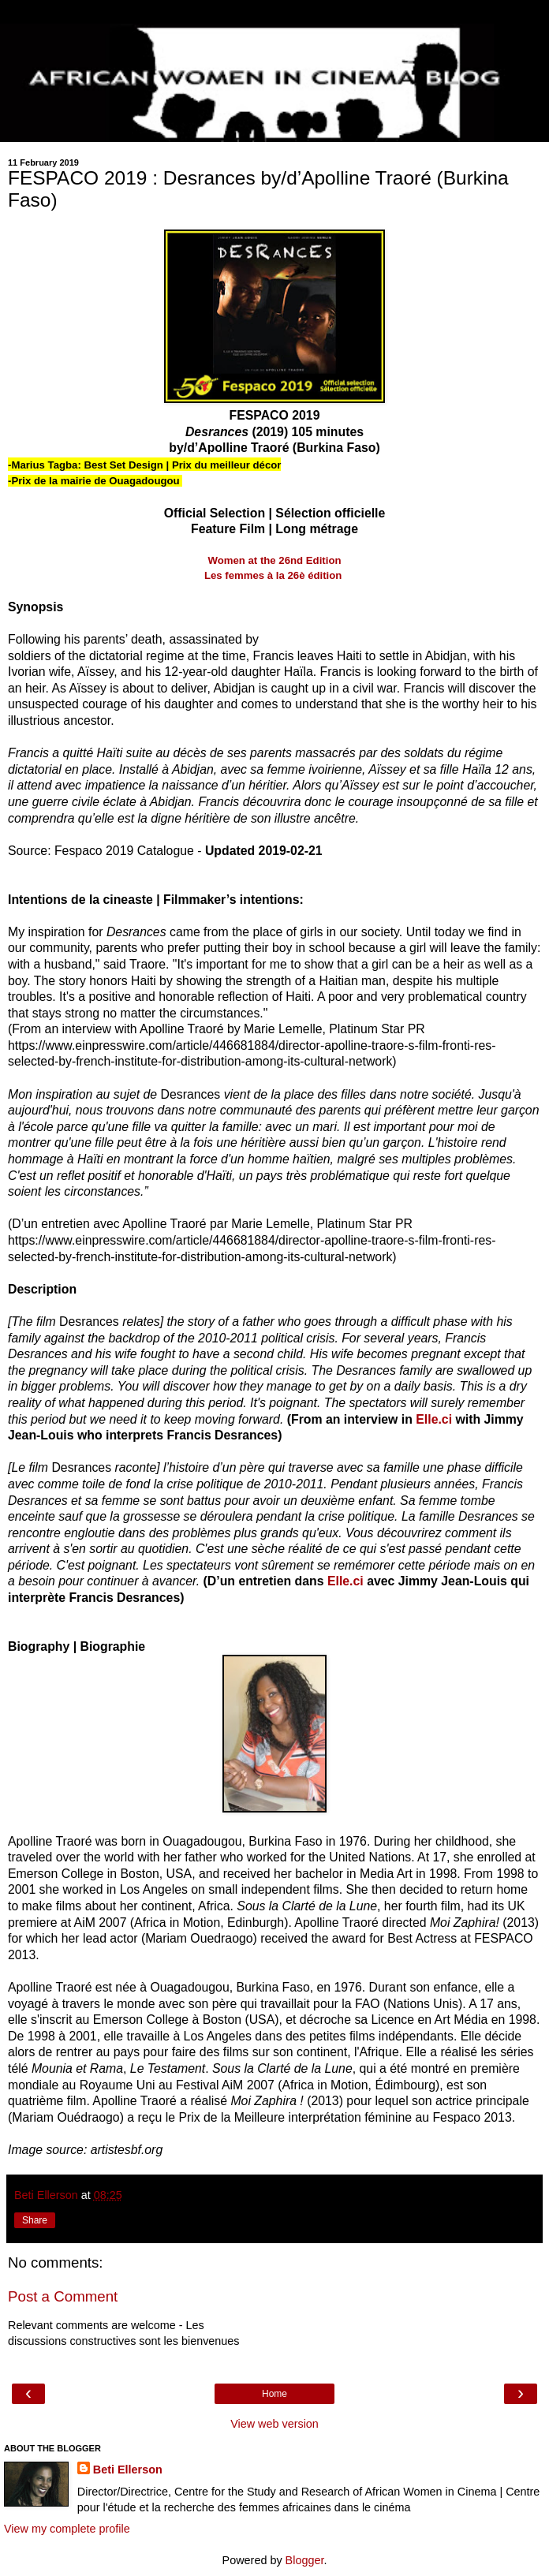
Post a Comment (63, 2296)
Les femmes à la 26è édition (274, 575)
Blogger (305, 2560)
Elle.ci (434, 1419)
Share (34, 2220)
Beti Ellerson (127, 2469)
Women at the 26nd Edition (274, 560)
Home (274, 2393)
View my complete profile (67, 2528)
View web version (274, 2423)
